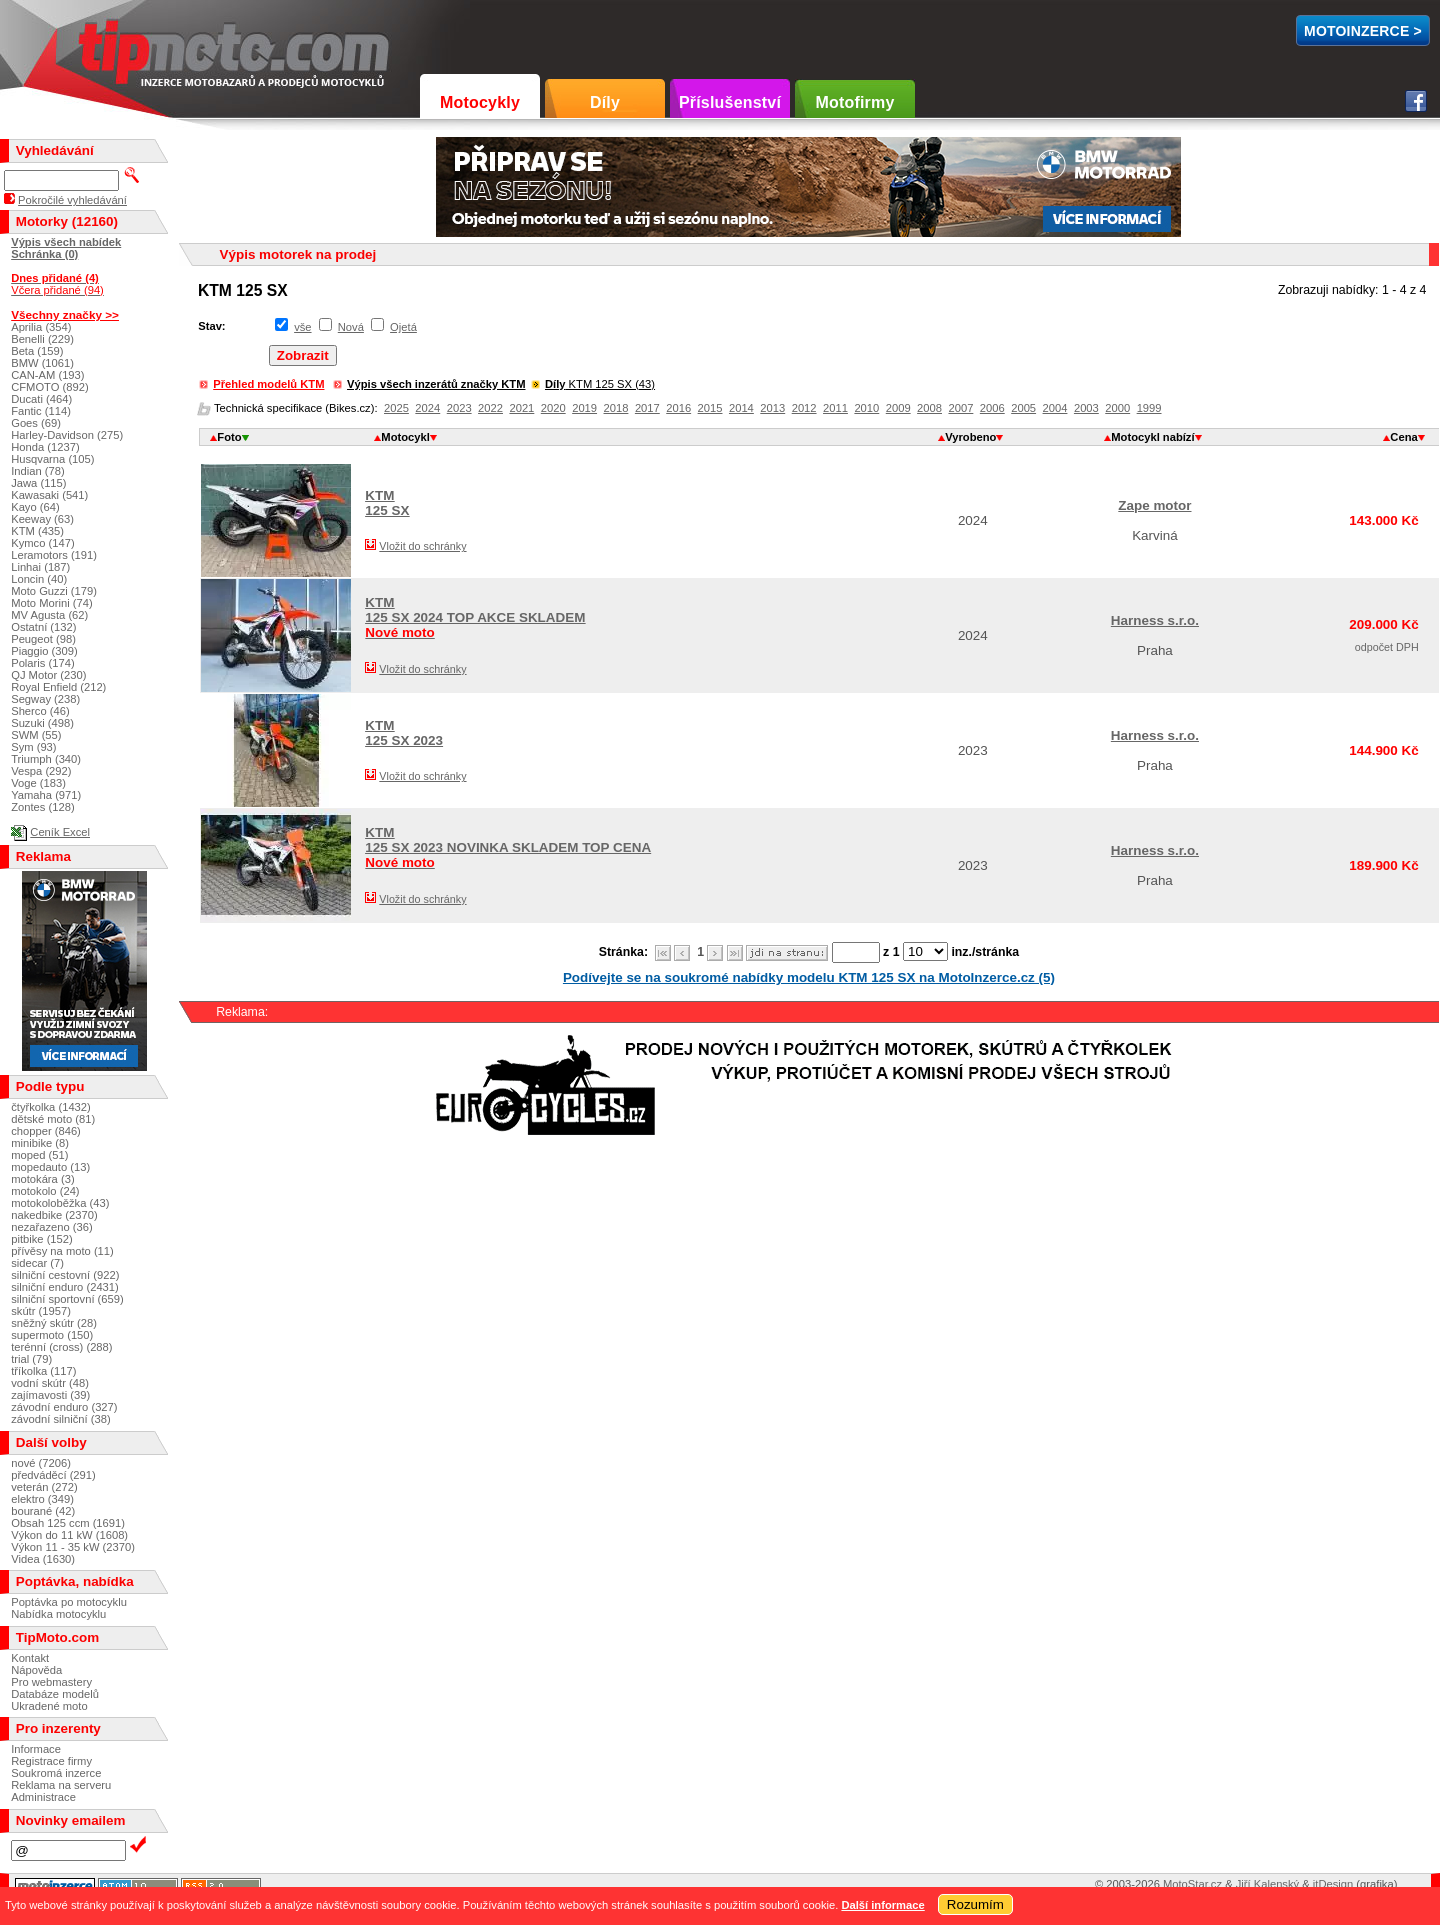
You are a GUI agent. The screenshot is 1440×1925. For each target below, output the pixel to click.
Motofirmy (854, 102)
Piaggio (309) (44, 651)
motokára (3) (42, 1179)
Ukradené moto (49, 1706)
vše (302, 327)
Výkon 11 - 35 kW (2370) (73, 1547)
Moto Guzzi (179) (54, 591)
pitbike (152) (42, 1239)
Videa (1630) (43, 1559)
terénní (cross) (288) (61, 1347)
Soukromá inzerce (56, 1773)
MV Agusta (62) (49, 615)
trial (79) (31, 1359)
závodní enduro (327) (64, 1407)
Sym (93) (33, 747)
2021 (521, 408)
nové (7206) (41, 1463)
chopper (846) (46, 1131)
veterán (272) (44, 1487)
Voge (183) (38, 783)
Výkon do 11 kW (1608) (69, 1535)
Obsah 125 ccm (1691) (68, 1523)
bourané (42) (43, 1511)
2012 (804, 408)
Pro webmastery (51, 1682)
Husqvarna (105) (52, 459)
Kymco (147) (42, 543)
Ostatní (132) (43, 627)
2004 (1055, 408)
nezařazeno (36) (51, 1227)
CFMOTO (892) (50, 387)
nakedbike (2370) (54, 1215)
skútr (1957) (41, 1311)
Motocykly (480, 102)
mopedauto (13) (50, 1167)
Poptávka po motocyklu (69, 1602)
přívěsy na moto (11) (62, 1251)
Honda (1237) (45, 447)
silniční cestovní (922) (65, 1275)
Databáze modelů (55, 1694)
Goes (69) (36, 423)
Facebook (1416, 101)
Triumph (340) (46, 759)
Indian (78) (38, 471)
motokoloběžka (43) (60, 1203)
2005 (1023, 408)
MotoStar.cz (1192, 1884)
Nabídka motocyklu (58, 1614)
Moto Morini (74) (51, 603)
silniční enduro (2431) (65, 1287)
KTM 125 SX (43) (600, 384)
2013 (772, 408)
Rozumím (975, 1904)
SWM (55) (36, 735)
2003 (1086, 408)
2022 (490, 408)
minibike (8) (40, 1143)
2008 (929, 408)
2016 (678, 408)
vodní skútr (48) (50, 1383)
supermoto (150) (52, 1335)
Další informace (882, 1905)
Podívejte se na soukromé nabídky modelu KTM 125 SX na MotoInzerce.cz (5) (809, 977)
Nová (351, 327)
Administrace (43, 1797)
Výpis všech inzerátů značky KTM (436, 384)
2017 (647, 408)
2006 (992, 408)
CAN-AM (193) (47, 375)
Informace (36, 1749)
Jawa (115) (38, 483)
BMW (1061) (42, 363)
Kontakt (30, 1658)
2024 (427, 408)
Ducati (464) (41, 399)
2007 (960, 408)
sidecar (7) (37, 1263)
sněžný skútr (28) (54, 1323)
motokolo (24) (45, 1191)
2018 (616, 408)
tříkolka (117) (43, 1371)
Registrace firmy (51, 1761)
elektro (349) (42, 1499)
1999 (1149, 408)
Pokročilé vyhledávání (72, 200)
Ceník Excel (60, 832)
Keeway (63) (42, 519)
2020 (553, 408)
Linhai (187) (40, 567)
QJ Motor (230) (48, 675)
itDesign (1333, 1884)
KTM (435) (37, 531)
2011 (835, 408)
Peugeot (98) (43, 639)
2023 (459, 408)
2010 (866, 408)
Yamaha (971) (46, 795)
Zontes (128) (42, 807)
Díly (605, 102)
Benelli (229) (42, 339)
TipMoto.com (124, 46)
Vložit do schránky (422, 546)
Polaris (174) (42, 663)
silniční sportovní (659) (67, 1299)
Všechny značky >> (65, 314)
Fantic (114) (41, 411)
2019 (584, 408)
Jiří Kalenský (1267, 1884)
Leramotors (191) (54, 555)
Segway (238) (45, 699)
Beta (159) (37, 351)
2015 (710, 408)
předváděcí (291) (53, 1475)
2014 (741, 408)
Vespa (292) (41, 771)
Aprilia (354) (41, 327)
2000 (1117, 408)
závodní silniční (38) (61, 1419)
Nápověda (36, 1670)
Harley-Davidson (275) (67, 435)
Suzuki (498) (42, 723)
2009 (898, 408)
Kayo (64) (35, 507)
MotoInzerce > (1363, 31)
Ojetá (403, 327)
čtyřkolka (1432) (51, 1107)
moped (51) (39, 1155)
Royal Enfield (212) (58, 687)
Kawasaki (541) (49, 495)
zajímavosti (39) (50, 1395)
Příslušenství (730, 102)
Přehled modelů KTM (268, 384)
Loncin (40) (39, 579)
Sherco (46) (40, 711)
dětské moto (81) (53, 1119)
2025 (396, 408)
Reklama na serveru (61, 1785)
